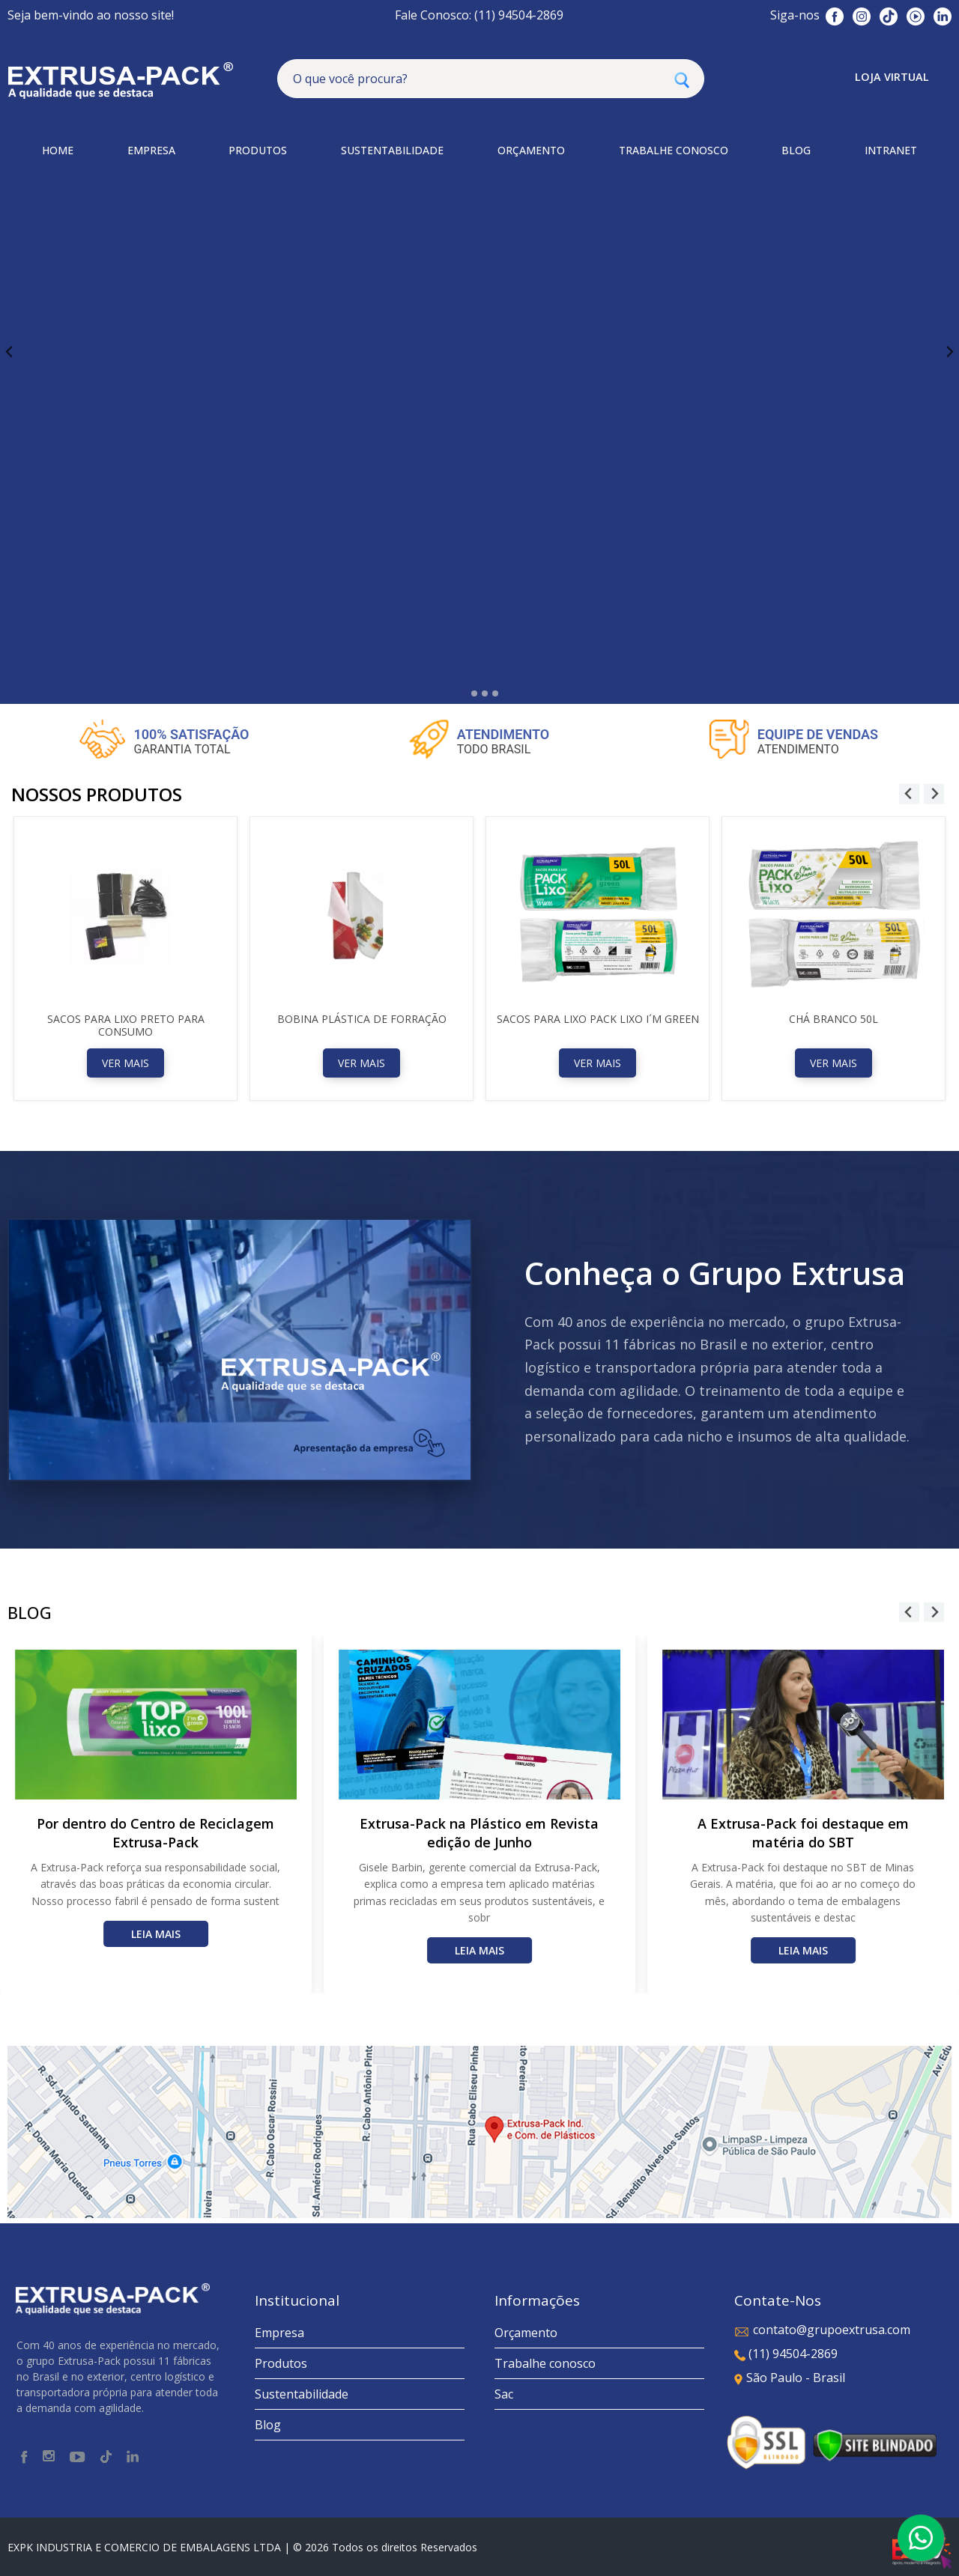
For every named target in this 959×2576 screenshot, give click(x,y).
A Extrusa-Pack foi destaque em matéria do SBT (803, 1832)
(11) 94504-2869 (786, 2353)
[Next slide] (949, 352)
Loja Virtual (892, 77)
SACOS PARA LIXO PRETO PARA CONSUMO (126, 1025)
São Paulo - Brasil (789, 2377)
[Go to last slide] (10, 352)
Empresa (279, 2332)
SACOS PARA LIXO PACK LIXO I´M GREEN (598, 1019)
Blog (268, 2424)
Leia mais (156, 1934)
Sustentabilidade (301, 2394)
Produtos (281, 2363)
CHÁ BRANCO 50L (833, 1019)
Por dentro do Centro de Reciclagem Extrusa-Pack (155, 1832)
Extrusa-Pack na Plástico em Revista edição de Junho (479, 1832)
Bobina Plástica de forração (362, 1019)
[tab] (463, 693)
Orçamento (525, 2332)
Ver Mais (125, 1063)
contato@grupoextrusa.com (822, 2329)
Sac (503, 2394)
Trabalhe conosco (545, 2363)
